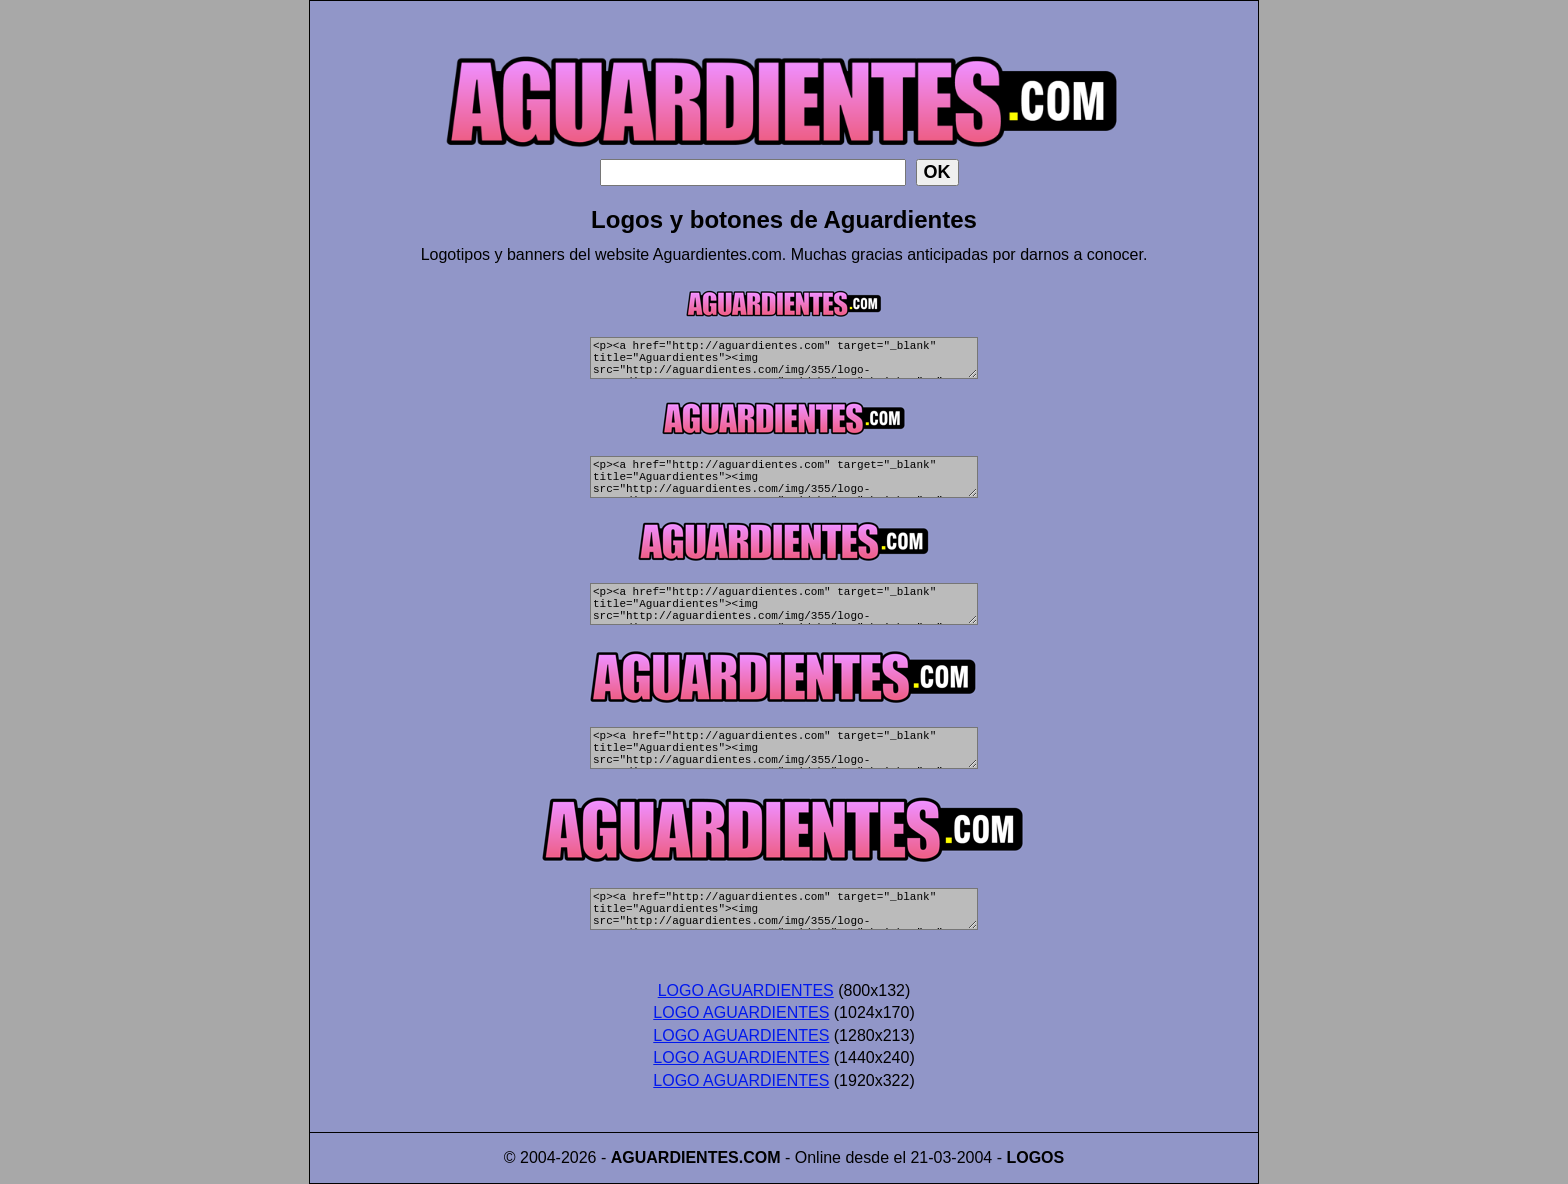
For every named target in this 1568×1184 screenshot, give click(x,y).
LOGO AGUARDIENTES (746, 990)
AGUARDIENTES (675, 1157)
